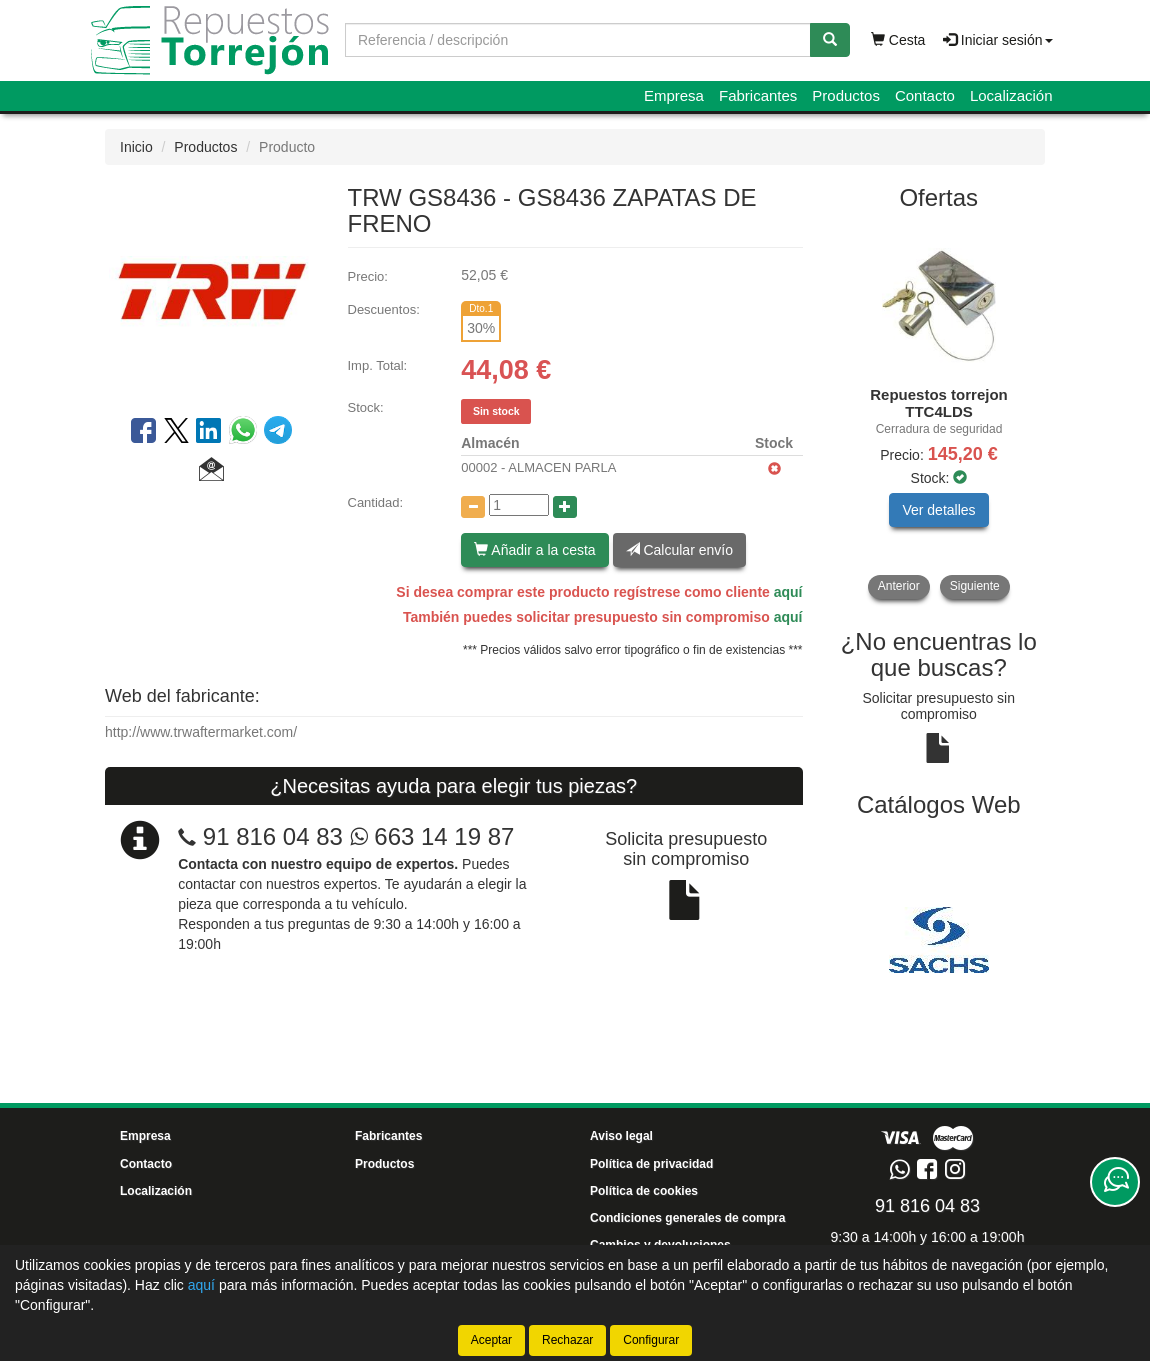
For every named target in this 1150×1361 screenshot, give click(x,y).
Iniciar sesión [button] (998, 40)
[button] (211, 472)
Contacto (925, 95)
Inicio (136, 147)
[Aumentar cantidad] (565, 507)
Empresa (674, 95)
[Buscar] (830, 40)
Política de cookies (644, 1191)
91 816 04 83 (273, 836)
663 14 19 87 (432, 836)
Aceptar (491, 1340)
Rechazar (567, 1340)
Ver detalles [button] (938, 510)
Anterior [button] (899, 586)
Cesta (898, 40)
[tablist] (939, 412)
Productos (846, 95)
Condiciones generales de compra (687, 1218)
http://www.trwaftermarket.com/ (201, 732)
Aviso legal (621, 1136)
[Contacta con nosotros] (1115, 1182)
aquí (788, 592)
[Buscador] (578, 40)
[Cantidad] (519, 505)
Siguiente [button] (975, 586)
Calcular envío (679, 550)
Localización (1011, 95)
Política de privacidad (651, 1164)
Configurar (651, 1340)
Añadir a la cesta (534, 550)
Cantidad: (376, 502)
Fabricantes (758, 95)
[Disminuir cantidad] (473, 507)
